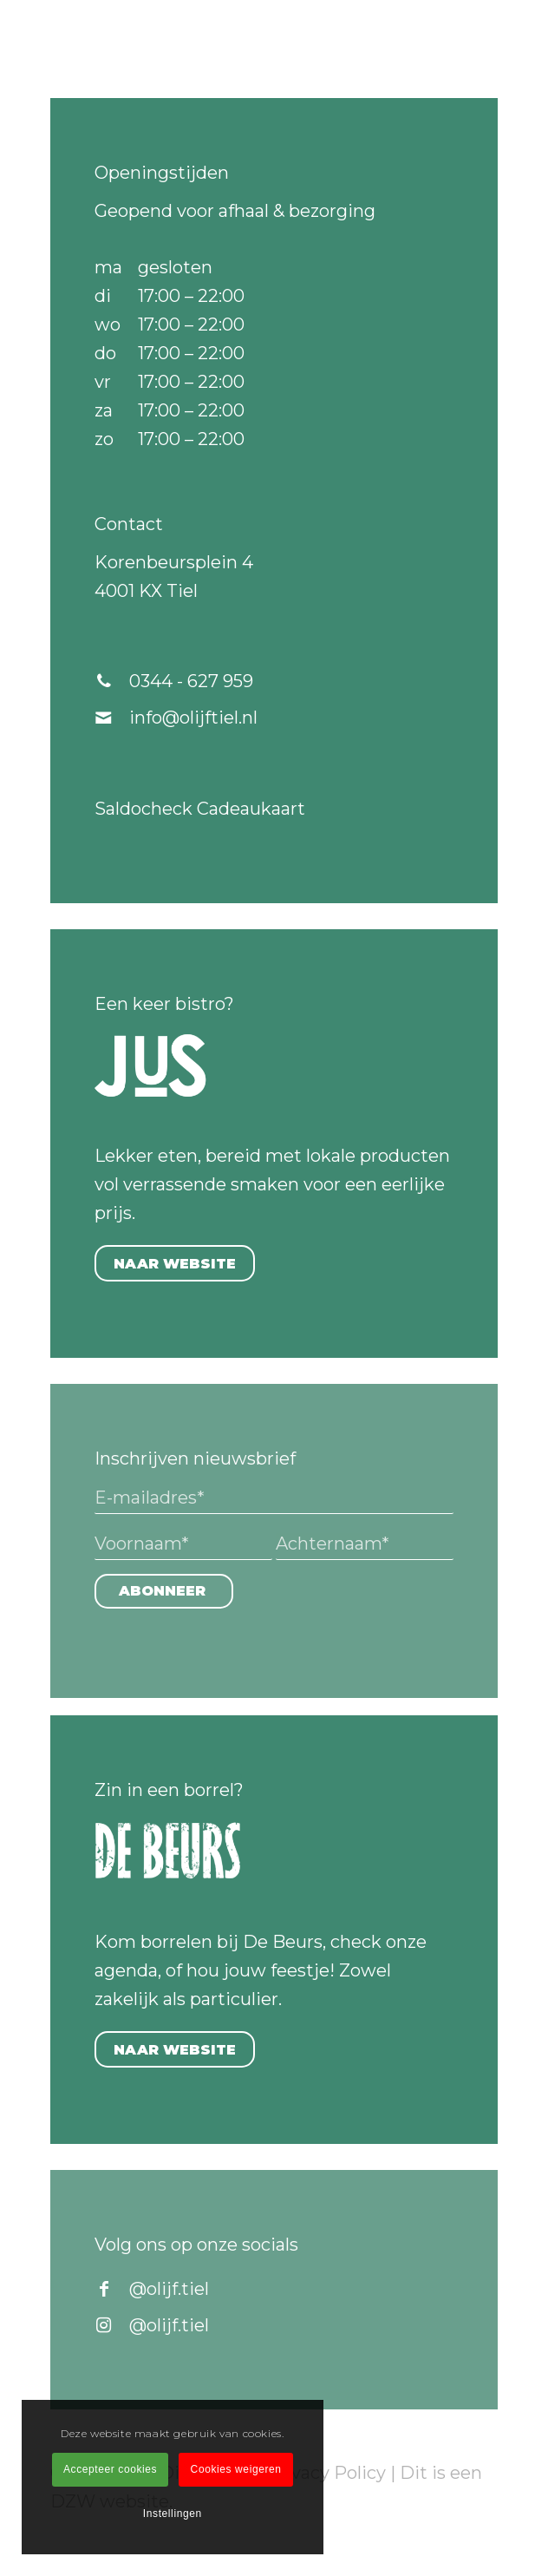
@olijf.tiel (169, 2288)
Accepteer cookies (110, 2469)
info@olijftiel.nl (193, 717)
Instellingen (172, 2513)
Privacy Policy (326, 2472)
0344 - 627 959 (191, 681)
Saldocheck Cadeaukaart (200, 808)
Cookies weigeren (236, 2469)
